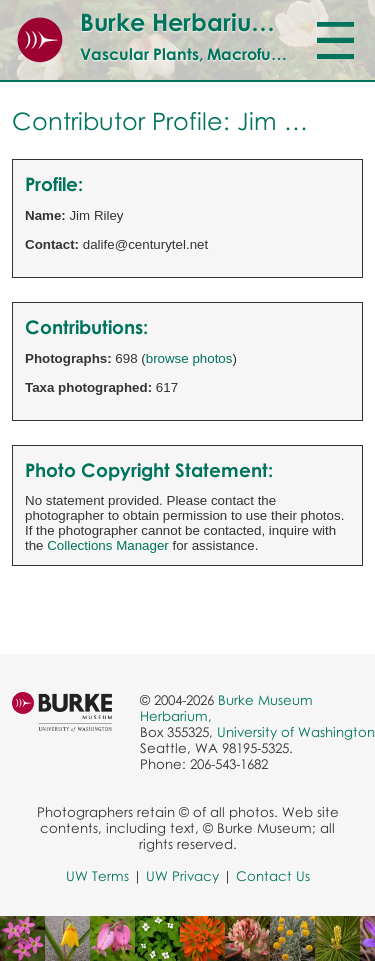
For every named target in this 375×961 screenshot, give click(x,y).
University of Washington (296, 732)
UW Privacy (182, 876)
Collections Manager (108, 545)
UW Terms (97, 876)
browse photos (189, 358)
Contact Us (273, 876)
